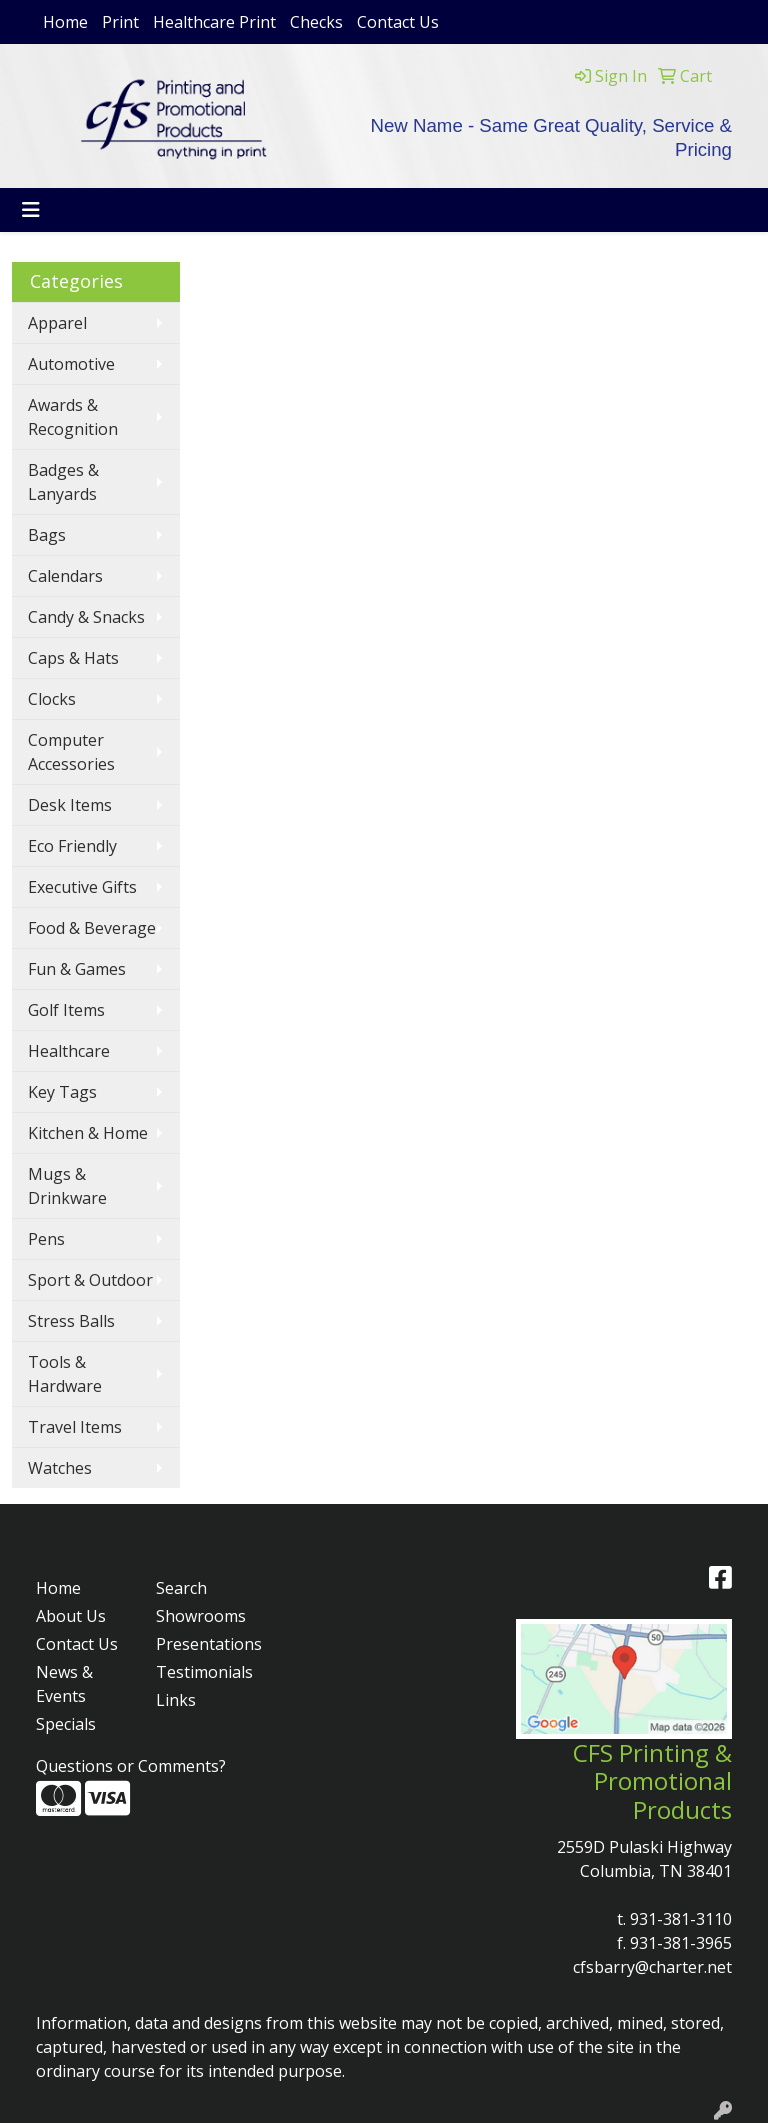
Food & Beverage (92, 928)
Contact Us (398, 22)
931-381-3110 (681, 1919)
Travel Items (75, 1427)
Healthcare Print (214, 22)
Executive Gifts (82, 887)
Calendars (65, 576)
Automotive (71, 364)
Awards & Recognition (73, 417)
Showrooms (201, 1616)
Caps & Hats (73, 658)
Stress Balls (71, 1321)
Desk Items (70, 805)
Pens (46, 1239)
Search (181, 1588)
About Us (71, 1616)
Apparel (57, 323)
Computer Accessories (71, 752)
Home (65, 22)
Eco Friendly (72, 846)
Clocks (52, 699)
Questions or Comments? (131, 1766)
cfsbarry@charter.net (652, 1967)
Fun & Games (77, 969)
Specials (66, 1724)
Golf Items (66, 1010)
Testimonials (204, 1672)
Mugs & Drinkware (67, 1186)
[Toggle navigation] (31, 210)
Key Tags (62, 1092)
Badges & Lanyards (63, 482)
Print (120, 22)
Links (176, 1700)
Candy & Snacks (86, 617)
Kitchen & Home (88, 1133)
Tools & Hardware (65, 1374)
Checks (316, 22)
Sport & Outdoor (90, 1280)
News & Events (64, 1684)
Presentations (204, 1644)
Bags (47, 535)
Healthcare (69, 1051)
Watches (60, 1468)
